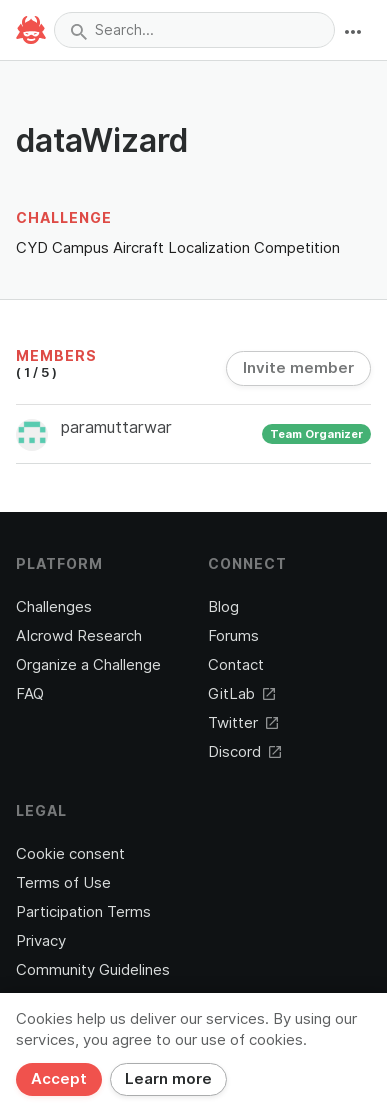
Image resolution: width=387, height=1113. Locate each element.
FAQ (30, 694)
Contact (236, 665)
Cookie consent (70, 854)
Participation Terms (83, 912)
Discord (244, 752)
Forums (233, 636)
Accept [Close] (59, 1079)
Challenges (54, 607)
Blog (223, 607)
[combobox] (194, 30)
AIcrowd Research (79, 636)
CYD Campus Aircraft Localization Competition (178, 247)
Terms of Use (63, 883)
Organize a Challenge (88, 665)
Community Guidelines (93, 970)
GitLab (241, 694)
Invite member (298, 368)
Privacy (41, 941)
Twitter (243, 723)
